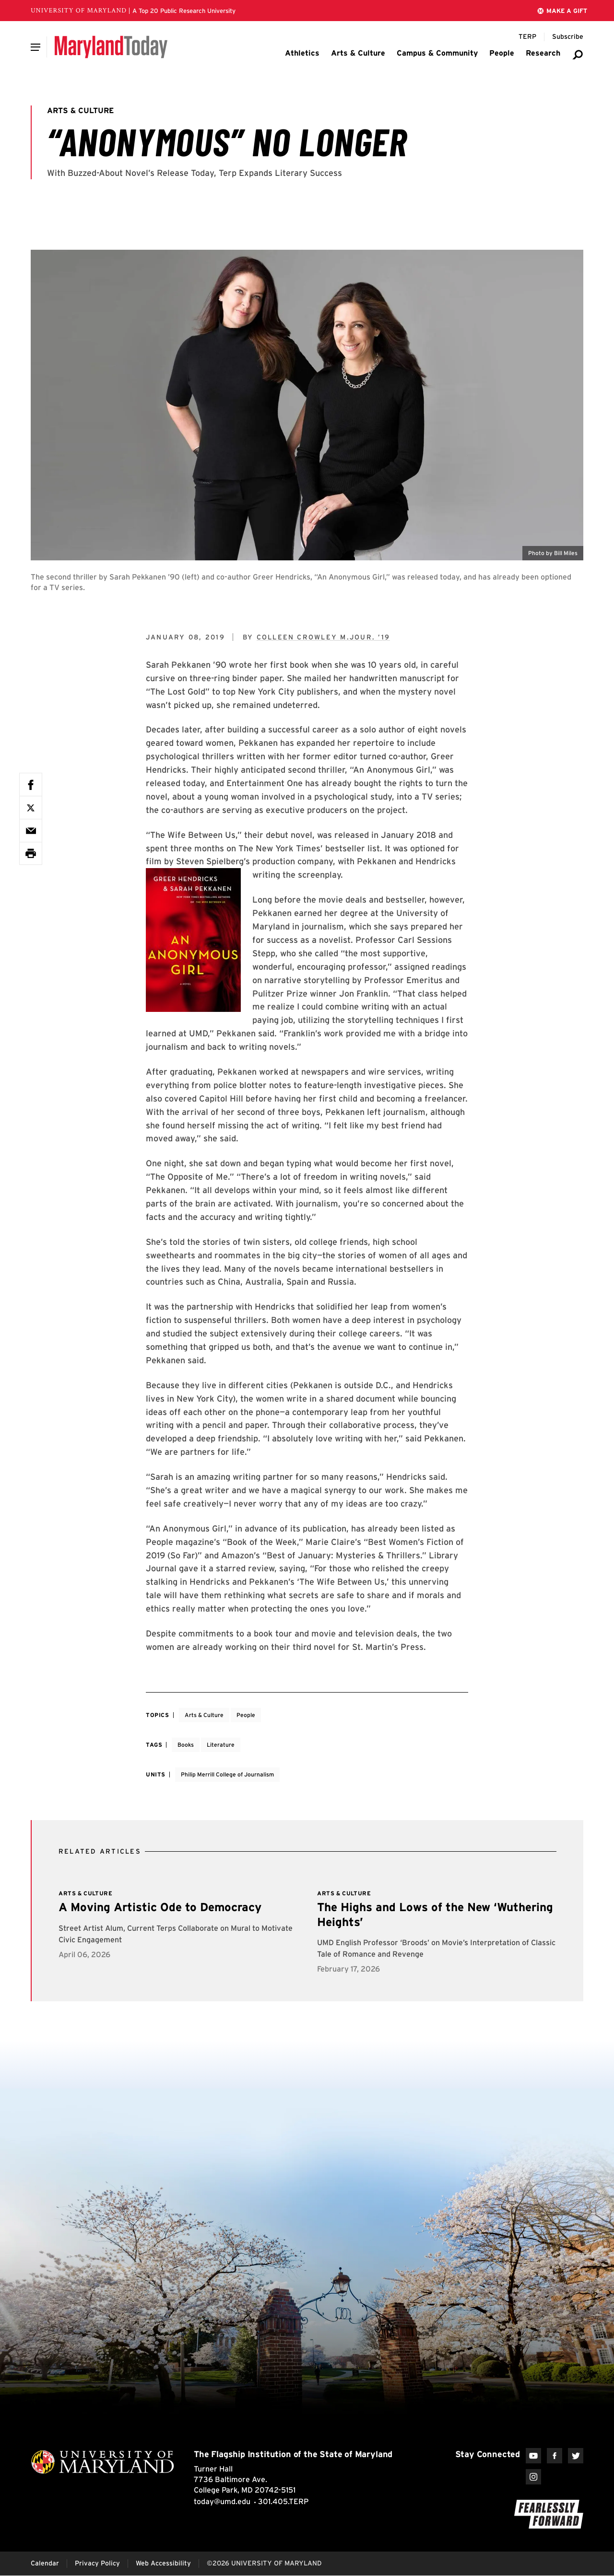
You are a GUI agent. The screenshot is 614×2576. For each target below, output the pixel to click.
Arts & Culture (204, 1714)
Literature (221, 1744)
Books (185, 1744)
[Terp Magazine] (527, 37)
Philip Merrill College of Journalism (227, 1774)
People (245, 1714)
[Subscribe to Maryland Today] (567, 37)
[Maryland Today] (111, 46)
